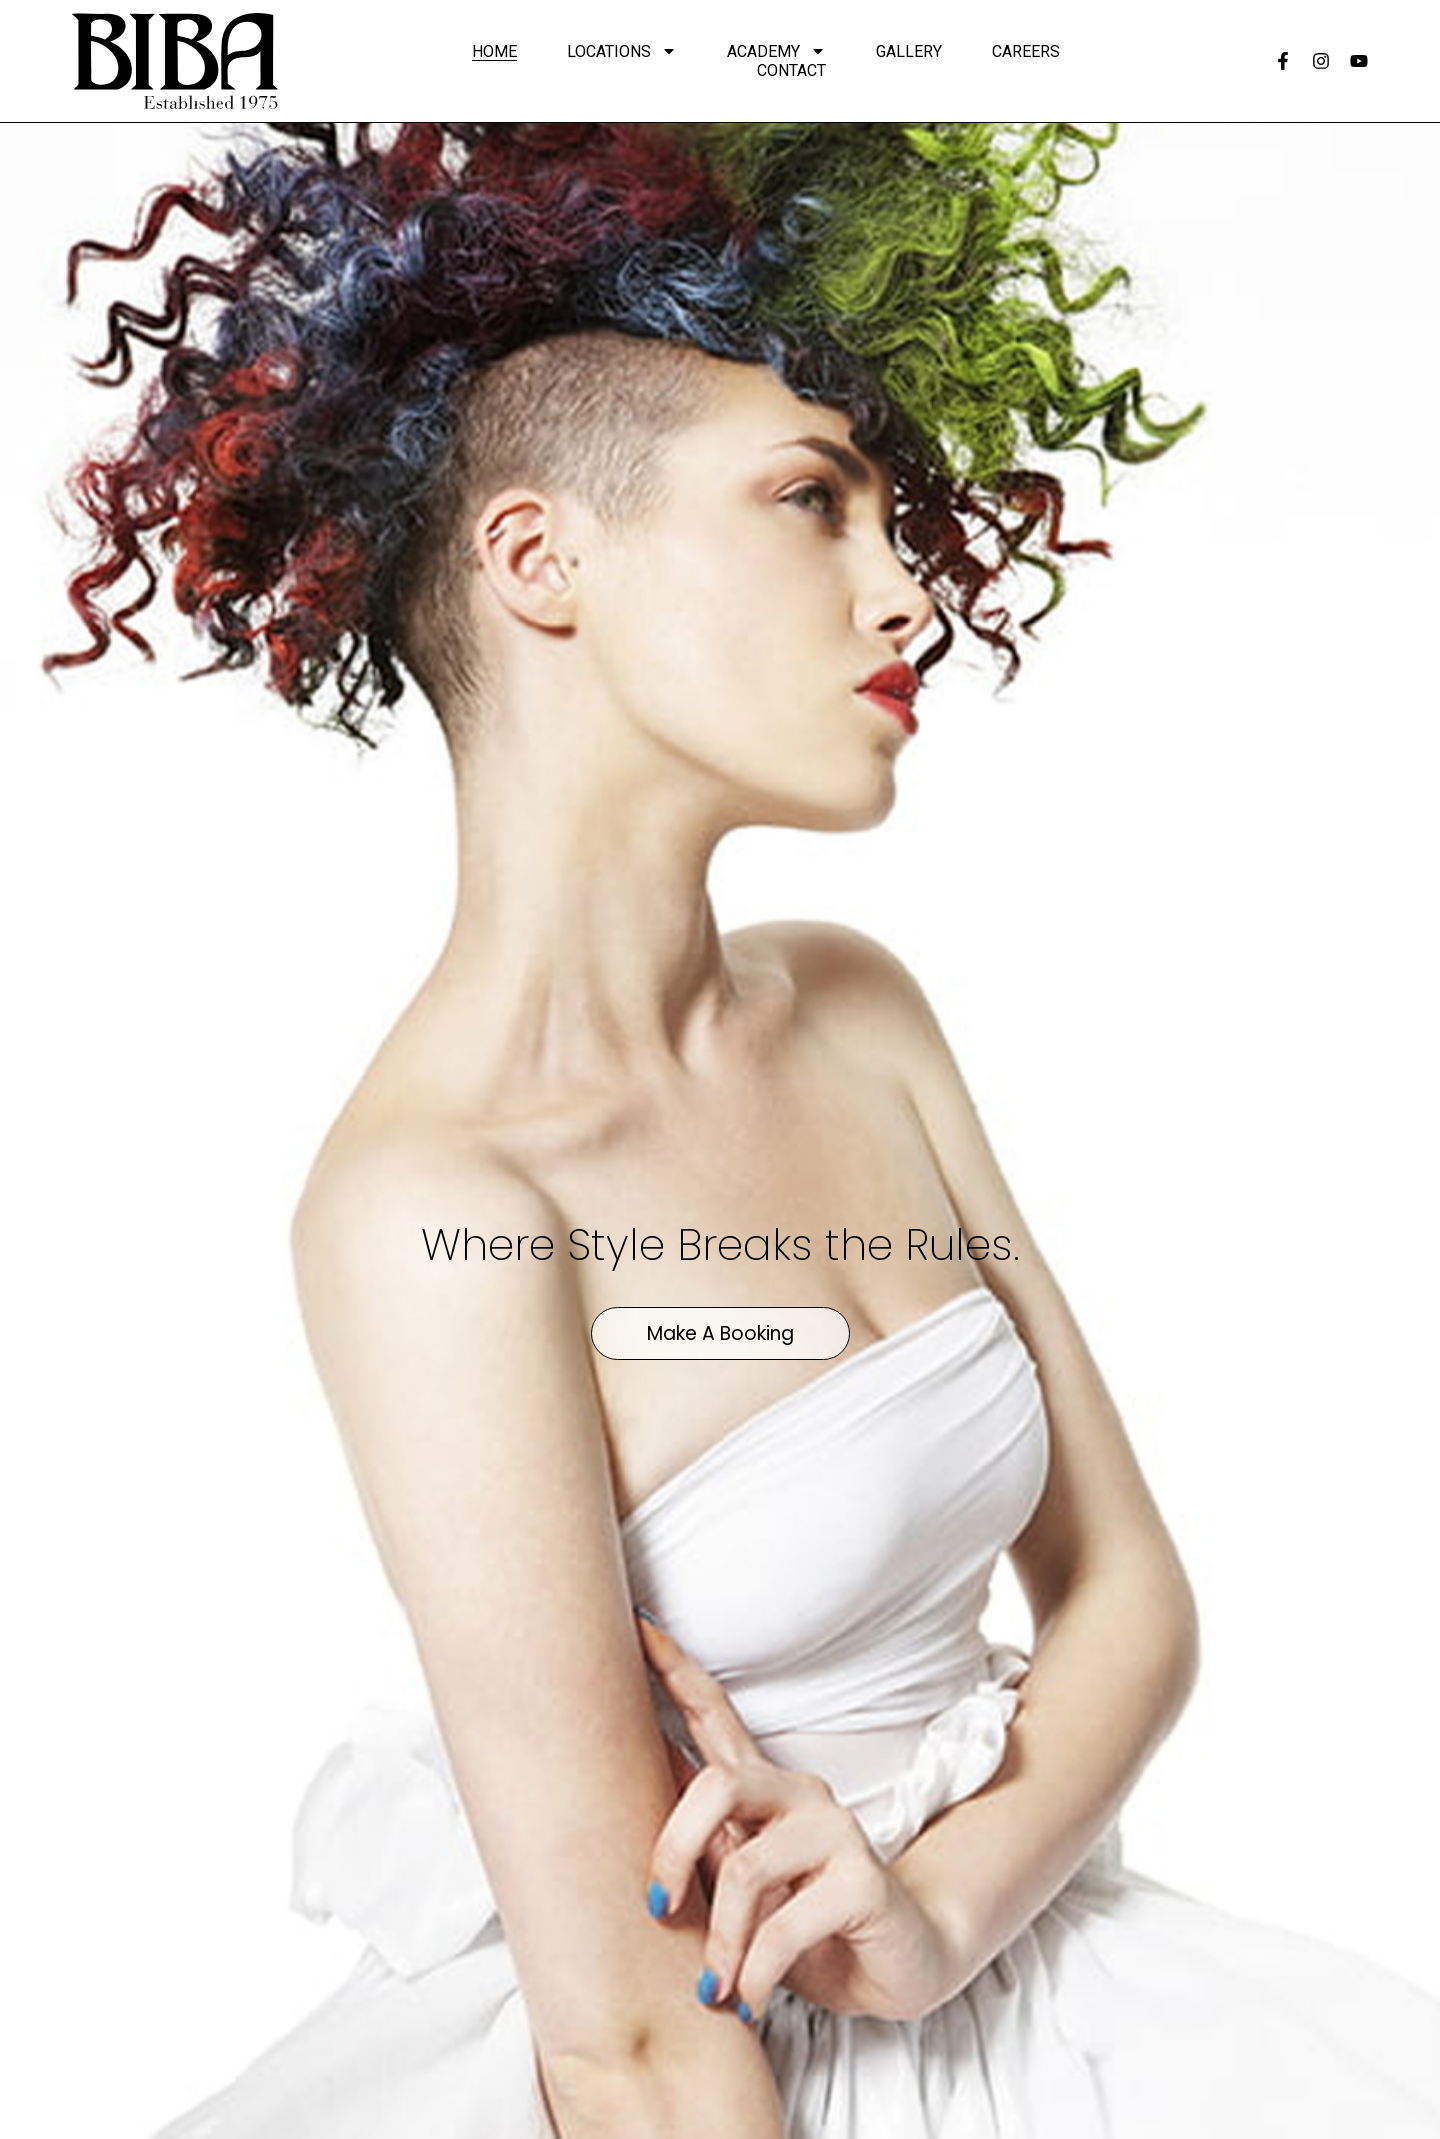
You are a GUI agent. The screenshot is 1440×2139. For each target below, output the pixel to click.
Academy (776, 51)
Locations (622, 51)
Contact (791, 70)
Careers (1026, 51)
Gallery (909, 51)
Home (494, 51)
